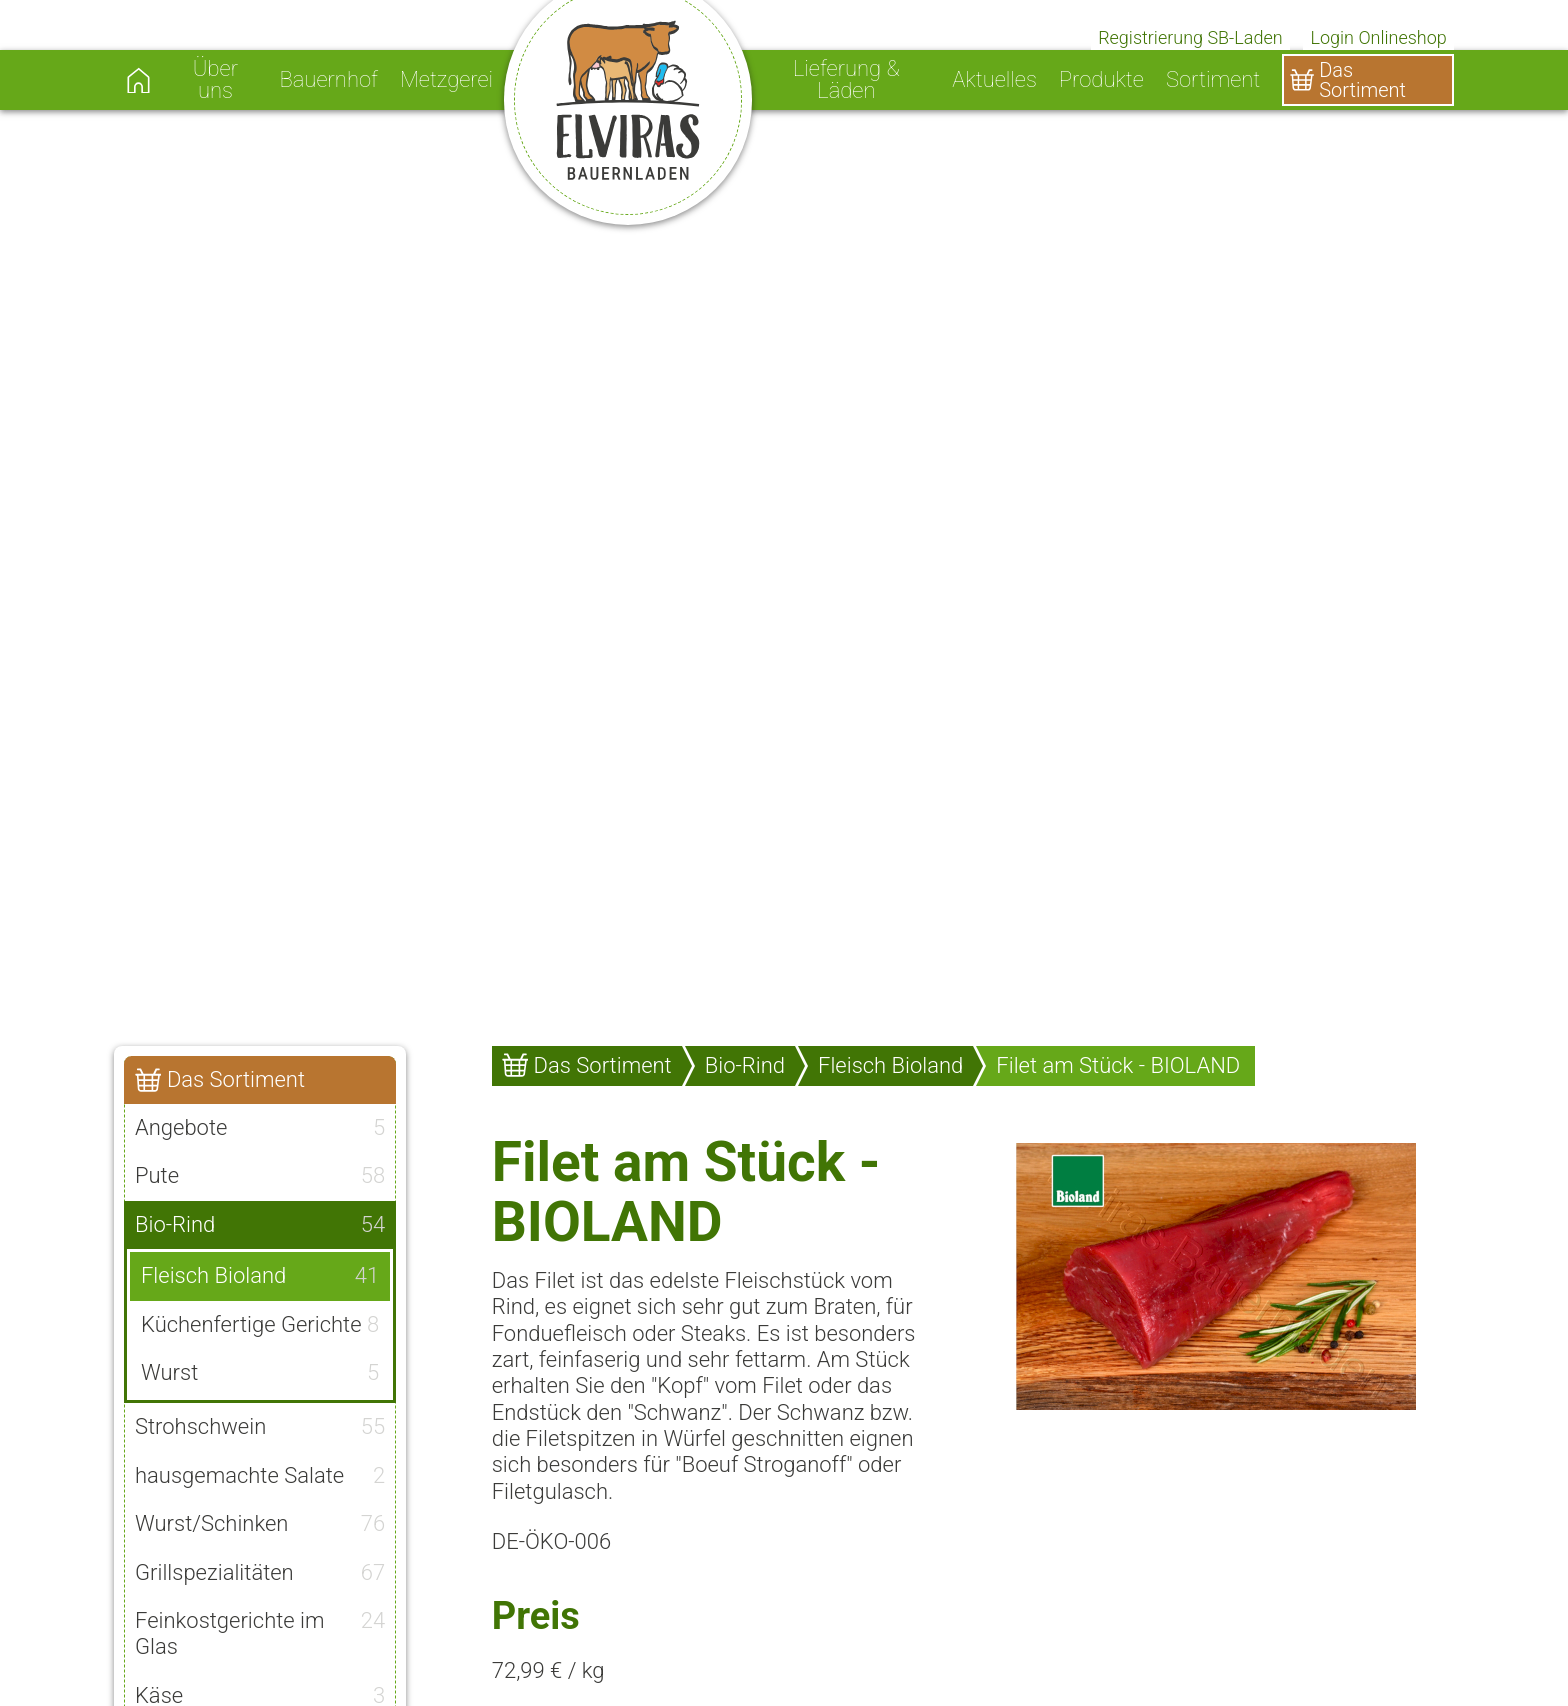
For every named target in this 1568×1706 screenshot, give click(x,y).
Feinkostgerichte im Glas (260, 1633)
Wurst (260, 1373)
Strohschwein (260, 1427)
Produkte (1101, 80)
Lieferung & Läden (846, 80)
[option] (784, 512)
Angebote (260, 1128)
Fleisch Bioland (260, 1276)
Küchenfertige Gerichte (260, 1325)
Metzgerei (446, 80)
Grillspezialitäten (260, 1573)
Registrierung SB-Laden (1190, 37)
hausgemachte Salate (260, 1476)
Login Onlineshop (1379, 37)
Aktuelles (994, 80)
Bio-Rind (260, 1225)
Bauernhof (328, 80)
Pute (260, 1176)
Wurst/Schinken (260, 1524)
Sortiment (1213, 80)
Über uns (215, 80)
